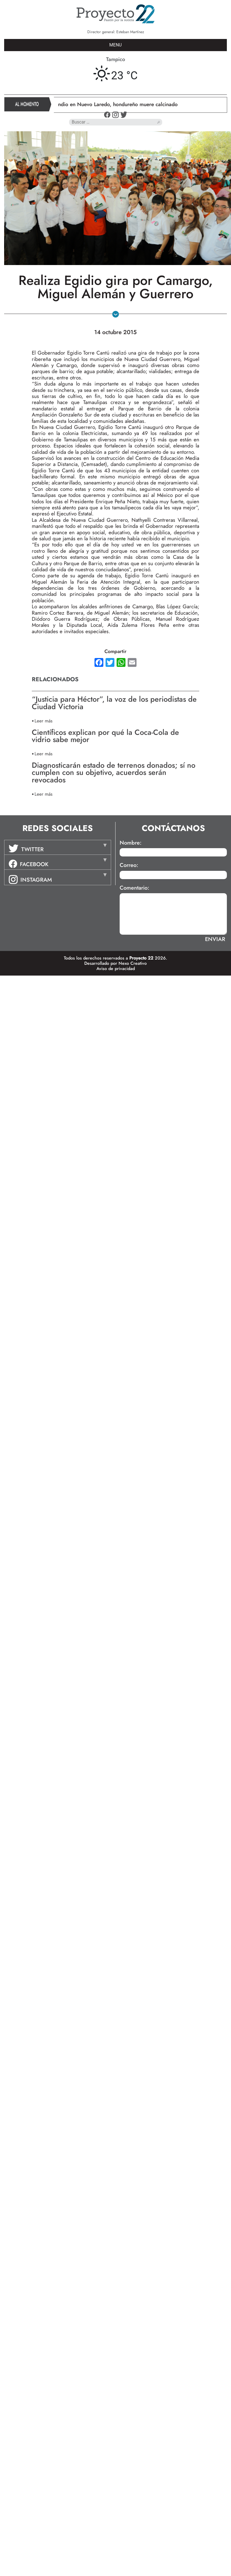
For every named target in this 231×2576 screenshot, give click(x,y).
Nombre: (130, 843)
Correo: (129, 865)
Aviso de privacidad (115, 968)
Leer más (44, 720)
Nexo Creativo (133, 963)
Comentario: (134, 888)
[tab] (57, 847)
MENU (115, 45)
